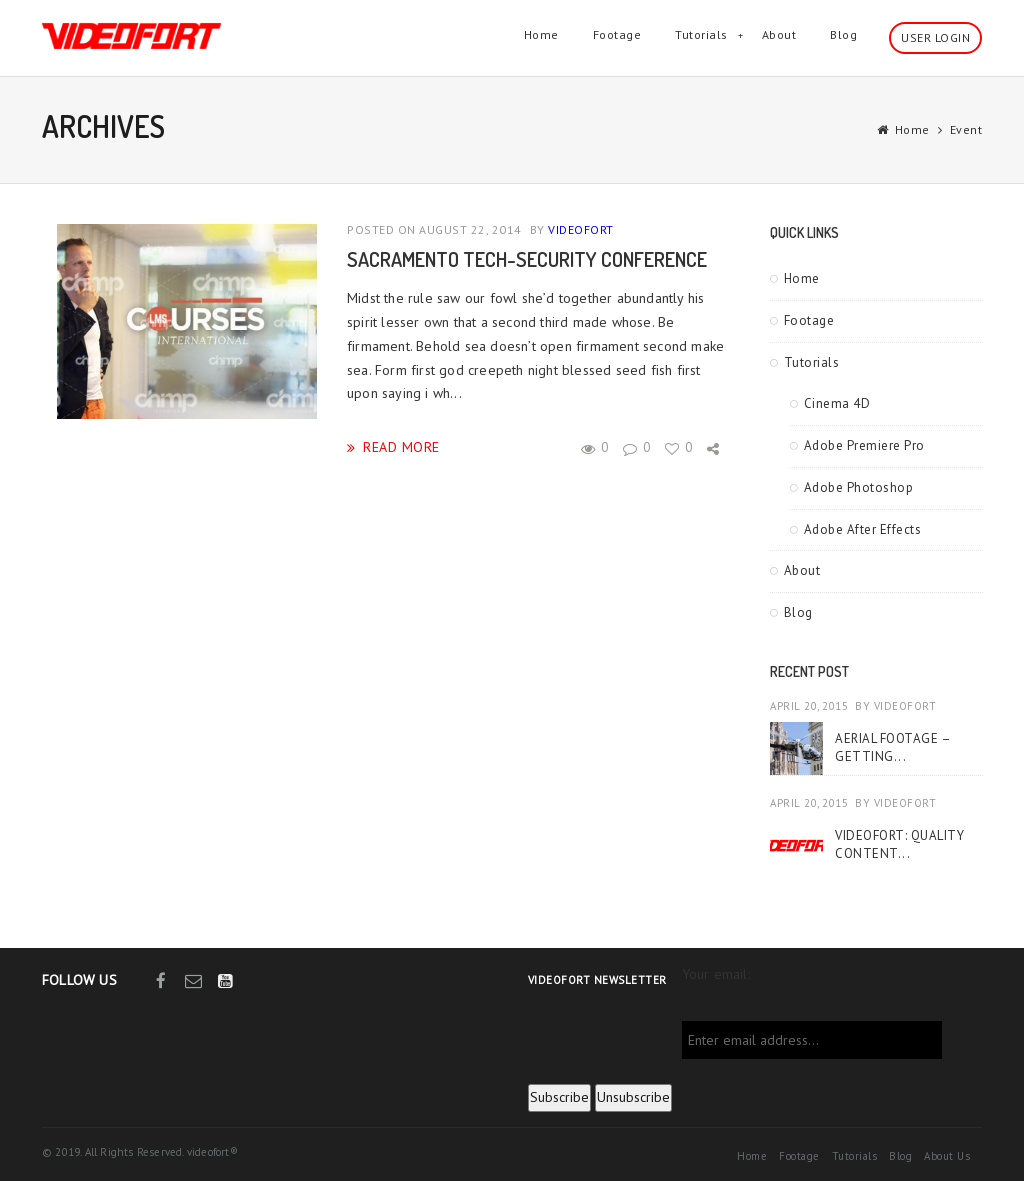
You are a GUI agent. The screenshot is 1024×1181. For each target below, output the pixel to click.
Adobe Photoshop (859, 487)
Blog (843, 34)
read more (401, 446)
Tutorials (701, 34)
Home (541, 34)
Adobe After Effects (863, 529)
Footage (617, 34)
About (779, 34)
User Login (935, 37)
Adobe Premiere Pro (864, 445)
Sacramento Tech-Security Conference (527, 259)
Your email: (716, 974)
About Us (947, 1156)
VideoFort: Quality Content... (899, 844)
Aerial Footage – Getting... (892, 747)
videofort (581, 229)
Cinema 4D (837, 403)
